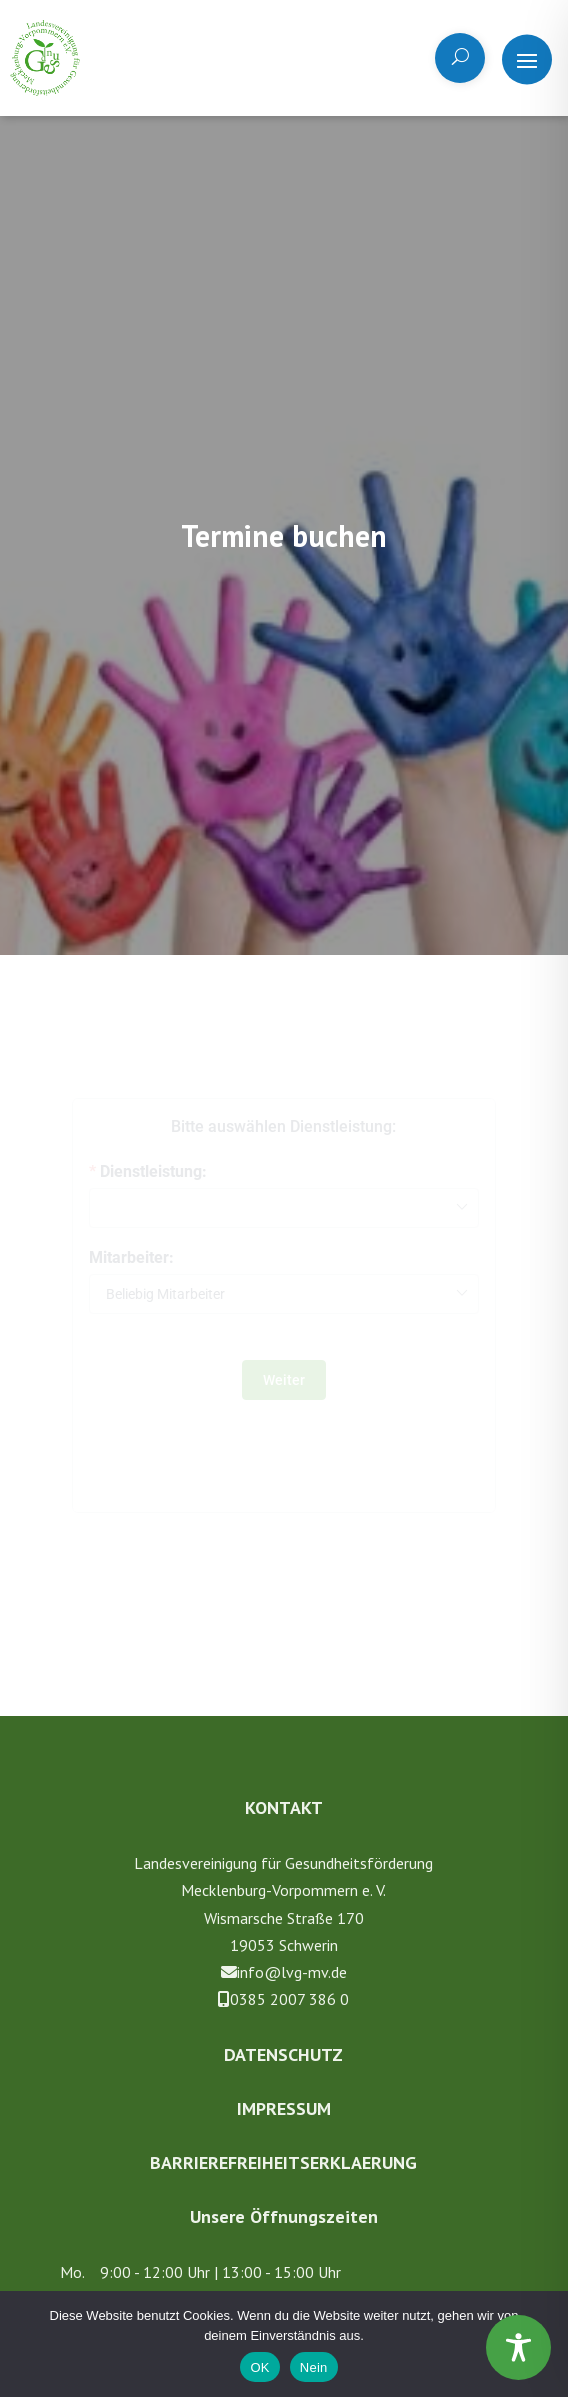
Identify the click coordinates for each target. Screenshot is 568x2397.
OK (259, 2367)
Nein (314, 2367)
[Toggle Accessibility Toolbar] (518, 2347)
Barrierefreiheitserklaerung (283, 2162)
